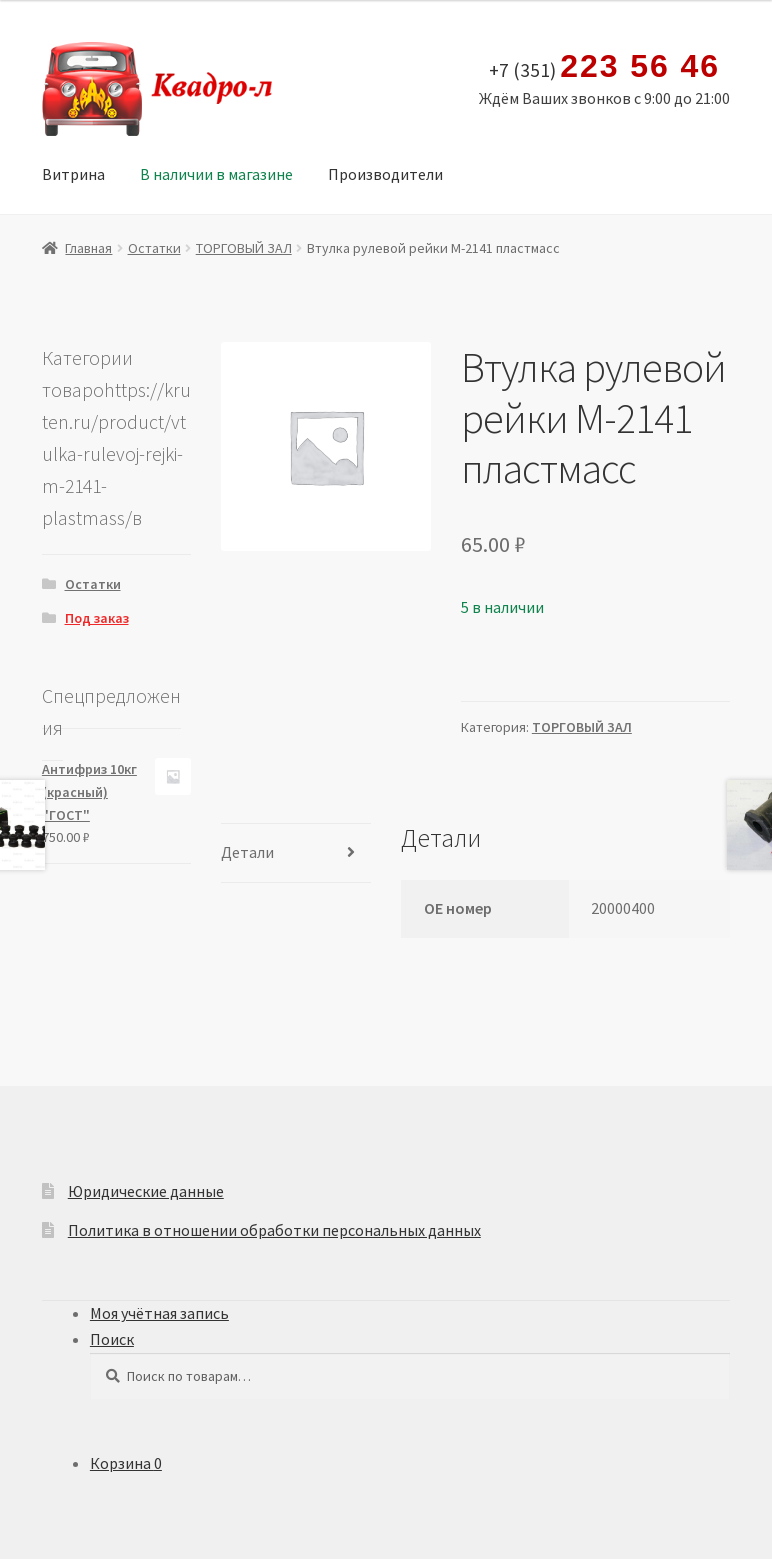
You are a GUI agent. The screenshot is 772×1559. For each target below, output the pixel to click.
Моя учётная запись (159, 1313)
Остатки (154, 248)
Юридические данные (146, 1191)
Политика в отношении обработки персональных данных (274, 1230)
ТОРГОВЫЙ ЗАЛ (244, 248)
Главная (88, 248)
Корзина (126, 1463)
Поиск (112, 1339)
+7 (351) (604, 67)
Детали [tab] (247, 852)
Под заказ (97, 618)
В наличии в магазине (216, 174)
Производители (385, 174)
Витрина (73, 174)
